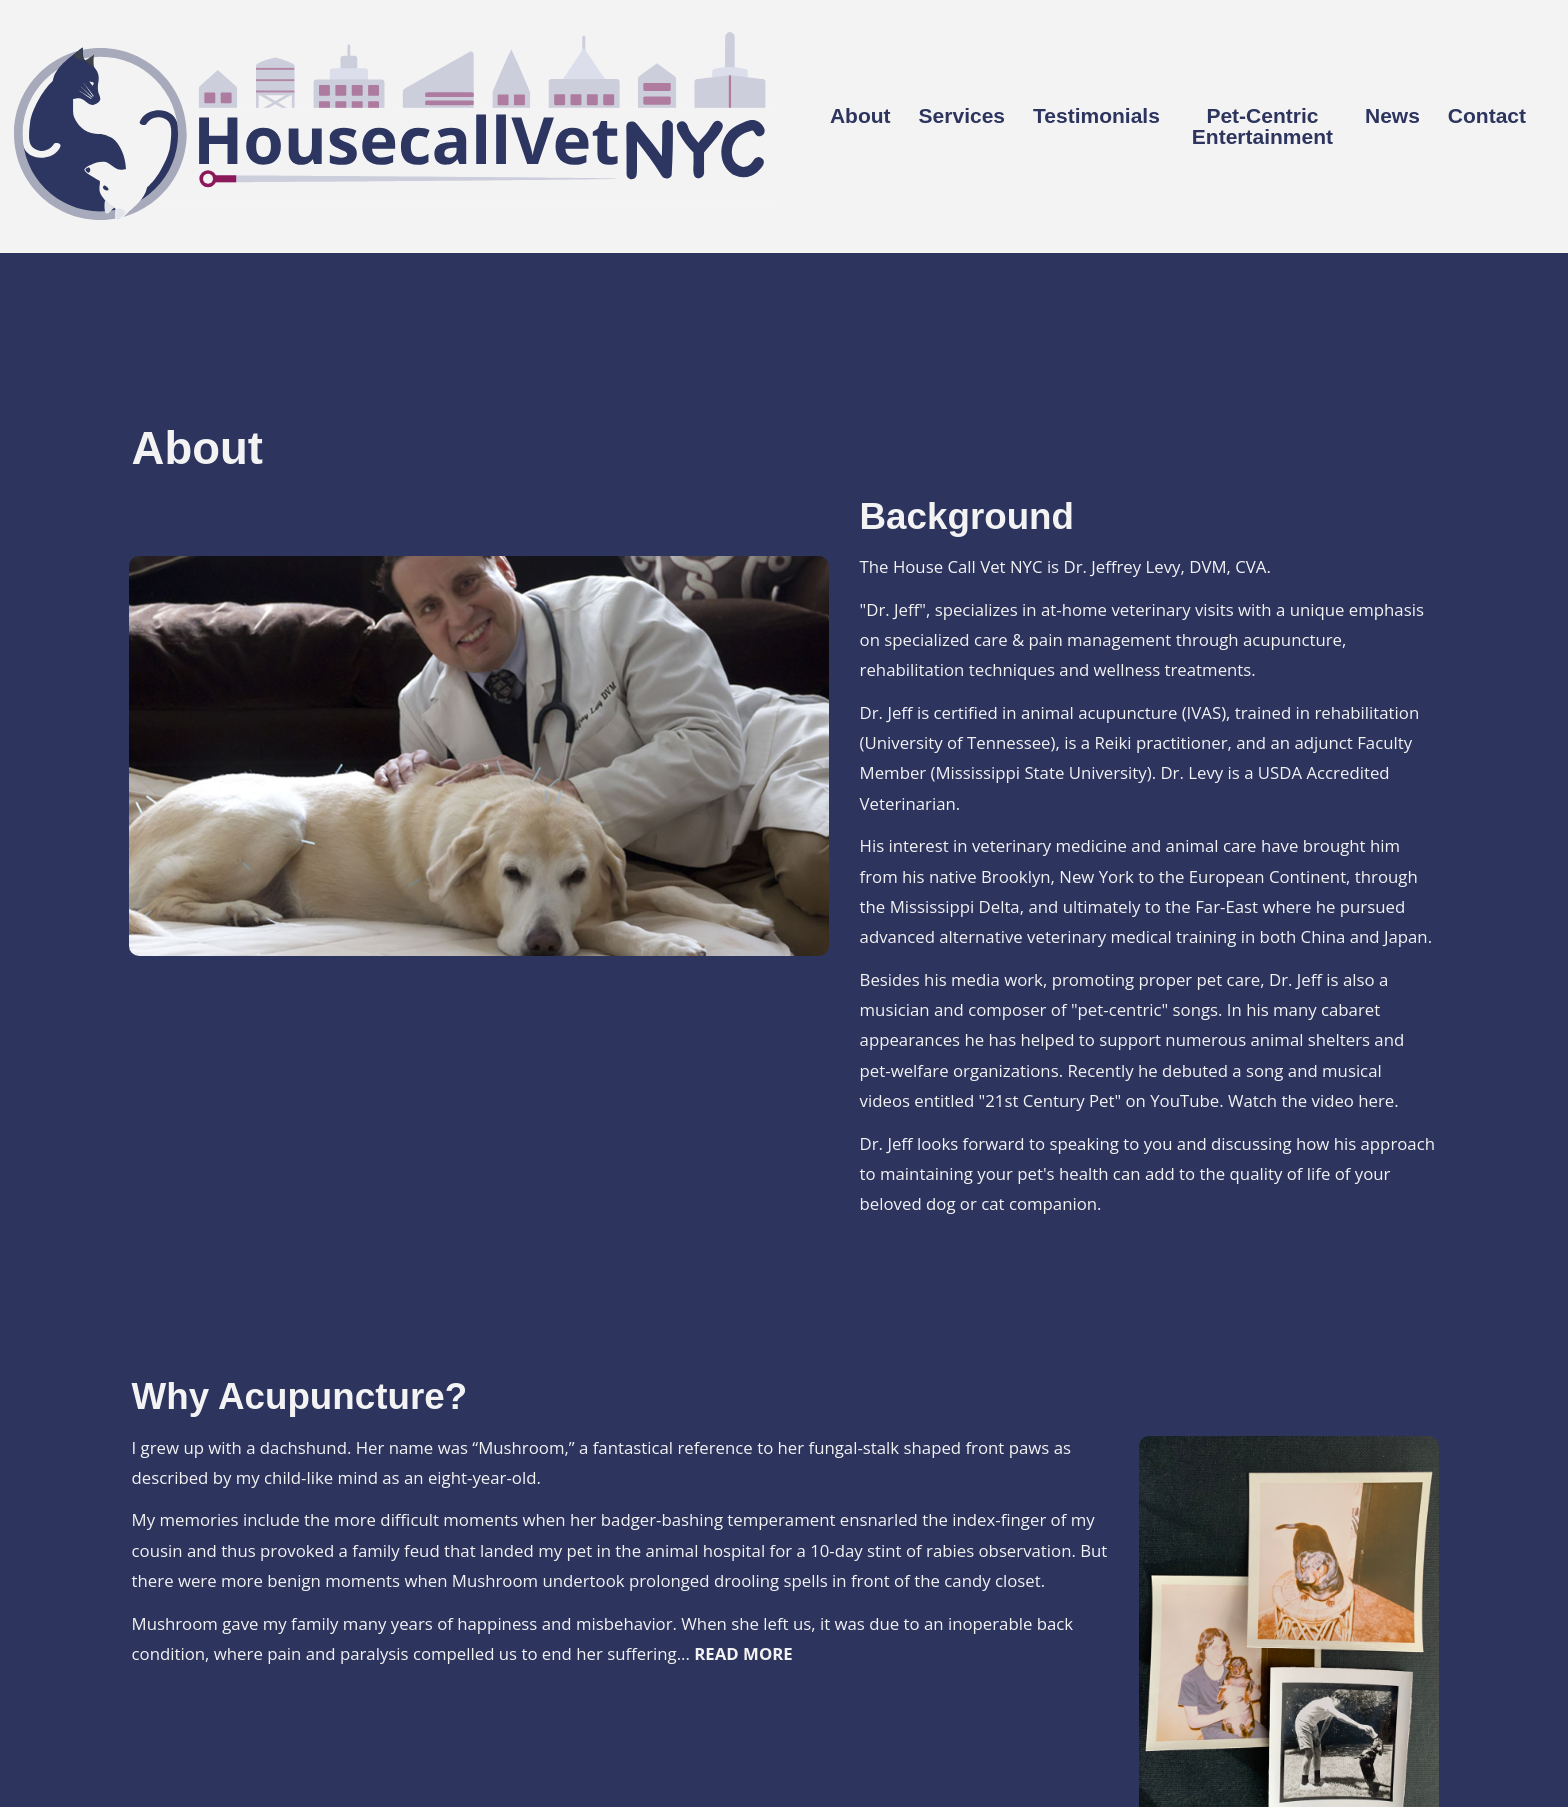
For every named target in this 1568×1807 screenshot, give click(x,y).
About (860, 116)
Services (962, 116)
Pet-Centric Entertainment (1262, 126)
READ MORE (743, 1653)
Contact (1487, 116)
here (1376, 1100)
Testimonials (1096, 116)
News (1392, 116)
